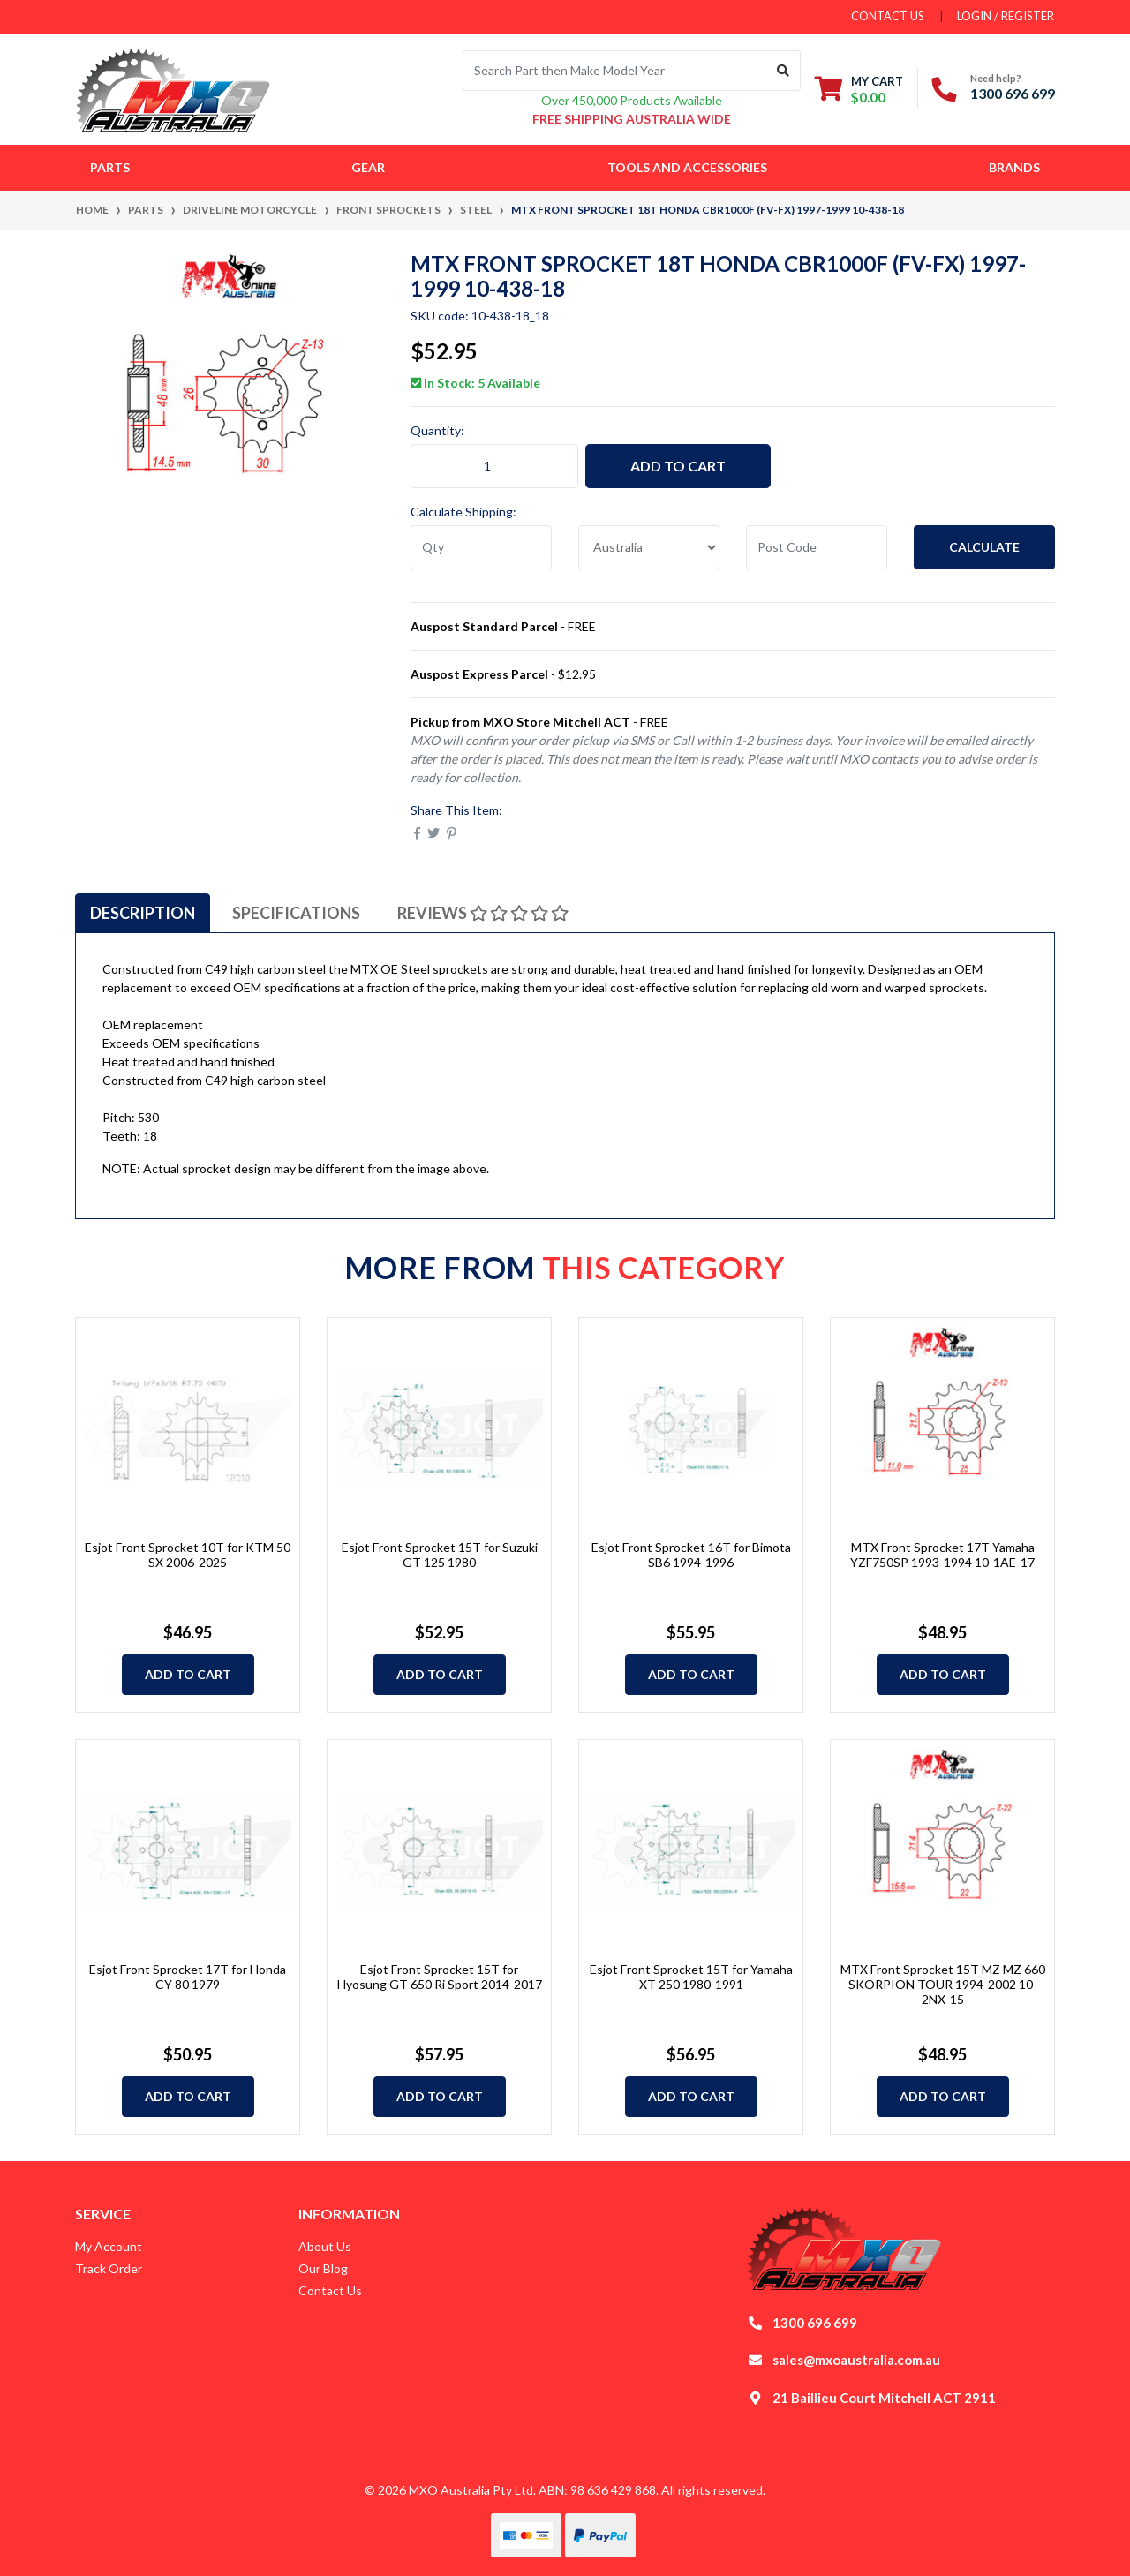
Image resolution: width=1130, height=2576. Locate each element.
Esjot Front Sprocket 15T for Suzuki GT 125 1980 (440, 1555)
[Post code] (816, 547)
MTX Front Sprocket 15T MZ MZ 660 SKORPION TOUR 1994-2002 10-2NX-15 (942, 1984)
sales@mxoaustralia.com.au (856, 2360)
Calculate (984, 546)
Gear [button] (368, 167)
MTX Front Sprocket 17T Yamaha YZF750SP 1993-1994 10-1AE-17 (942, 1555)
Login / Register (1005, 16)
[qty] (481, 547)
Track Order (108, 2268)
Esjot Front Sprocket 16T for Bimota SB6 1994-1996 (691, 1555)
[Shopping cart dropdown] (859, 88)
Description (142, 913)
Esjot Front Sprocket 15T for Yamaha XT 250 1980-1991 (691, 1977)
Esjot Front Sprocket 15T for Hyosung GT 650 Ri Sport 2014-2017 (439, 1977)
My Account (108, 2246)
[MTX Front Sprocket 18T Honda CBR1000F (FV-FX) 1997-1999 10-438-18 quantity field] (494, 466)
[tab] (142, 912)
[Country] (648, 547)
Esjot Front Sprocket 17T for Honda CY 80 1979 (187, 1977)
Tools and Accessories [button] (687, 167)
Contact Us (330, 2290)
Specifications (296, 913)
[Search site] (783, 70)
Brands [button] (1014, 167)
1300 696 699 (1012, 93)
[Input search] (615, 70)
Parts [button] (110, 167)
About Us (324, 2246)
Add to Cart (678, 465)
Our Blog (323, 2268)
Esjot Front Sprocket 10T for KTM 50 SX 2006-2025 (187, 1555)
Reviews (483, 913)
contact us (887, 16)
